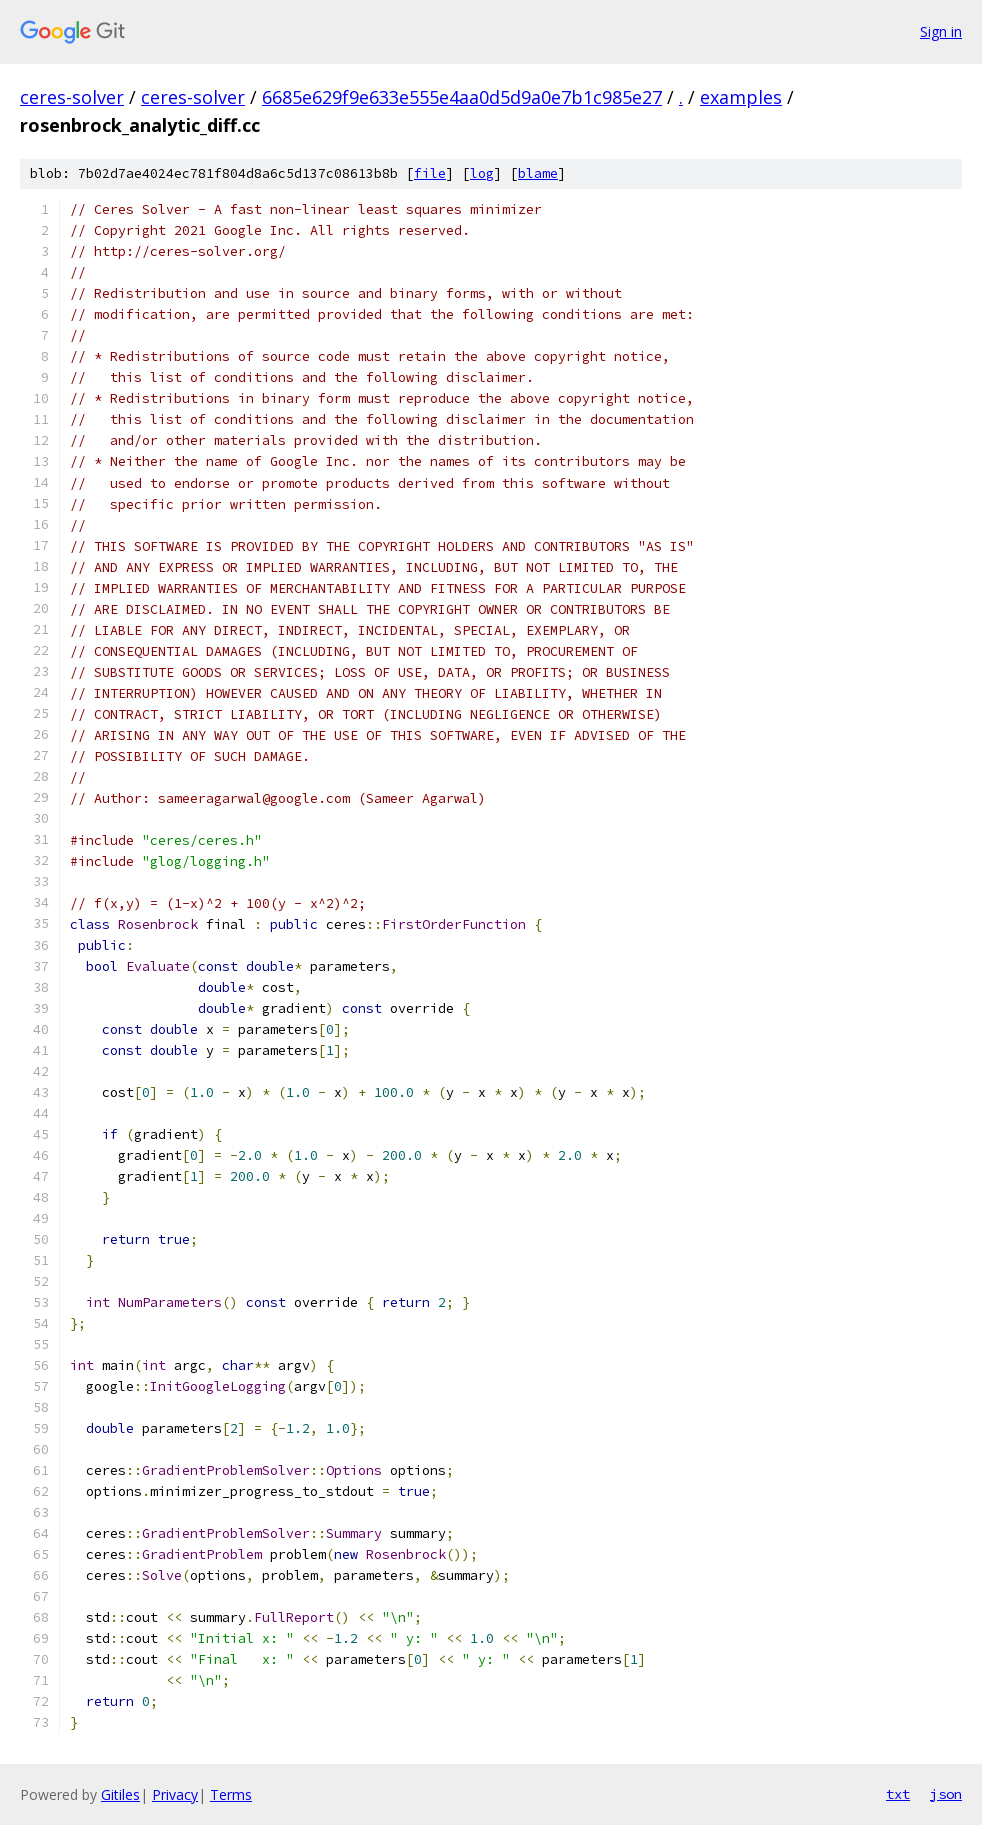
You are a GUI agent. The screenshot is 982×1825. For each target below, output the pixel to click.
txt (898, 1794)
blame (538, 173)
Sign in (941, 31)
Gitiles (120, 1794)
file (430, 173)
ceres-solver (72, 97)
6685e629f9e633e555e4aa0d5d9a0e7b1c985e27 (462, 97)
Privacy (175, 1794)
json (946, 1794)
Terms (231, 1794)
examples (741, 97)
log (482, 173)
